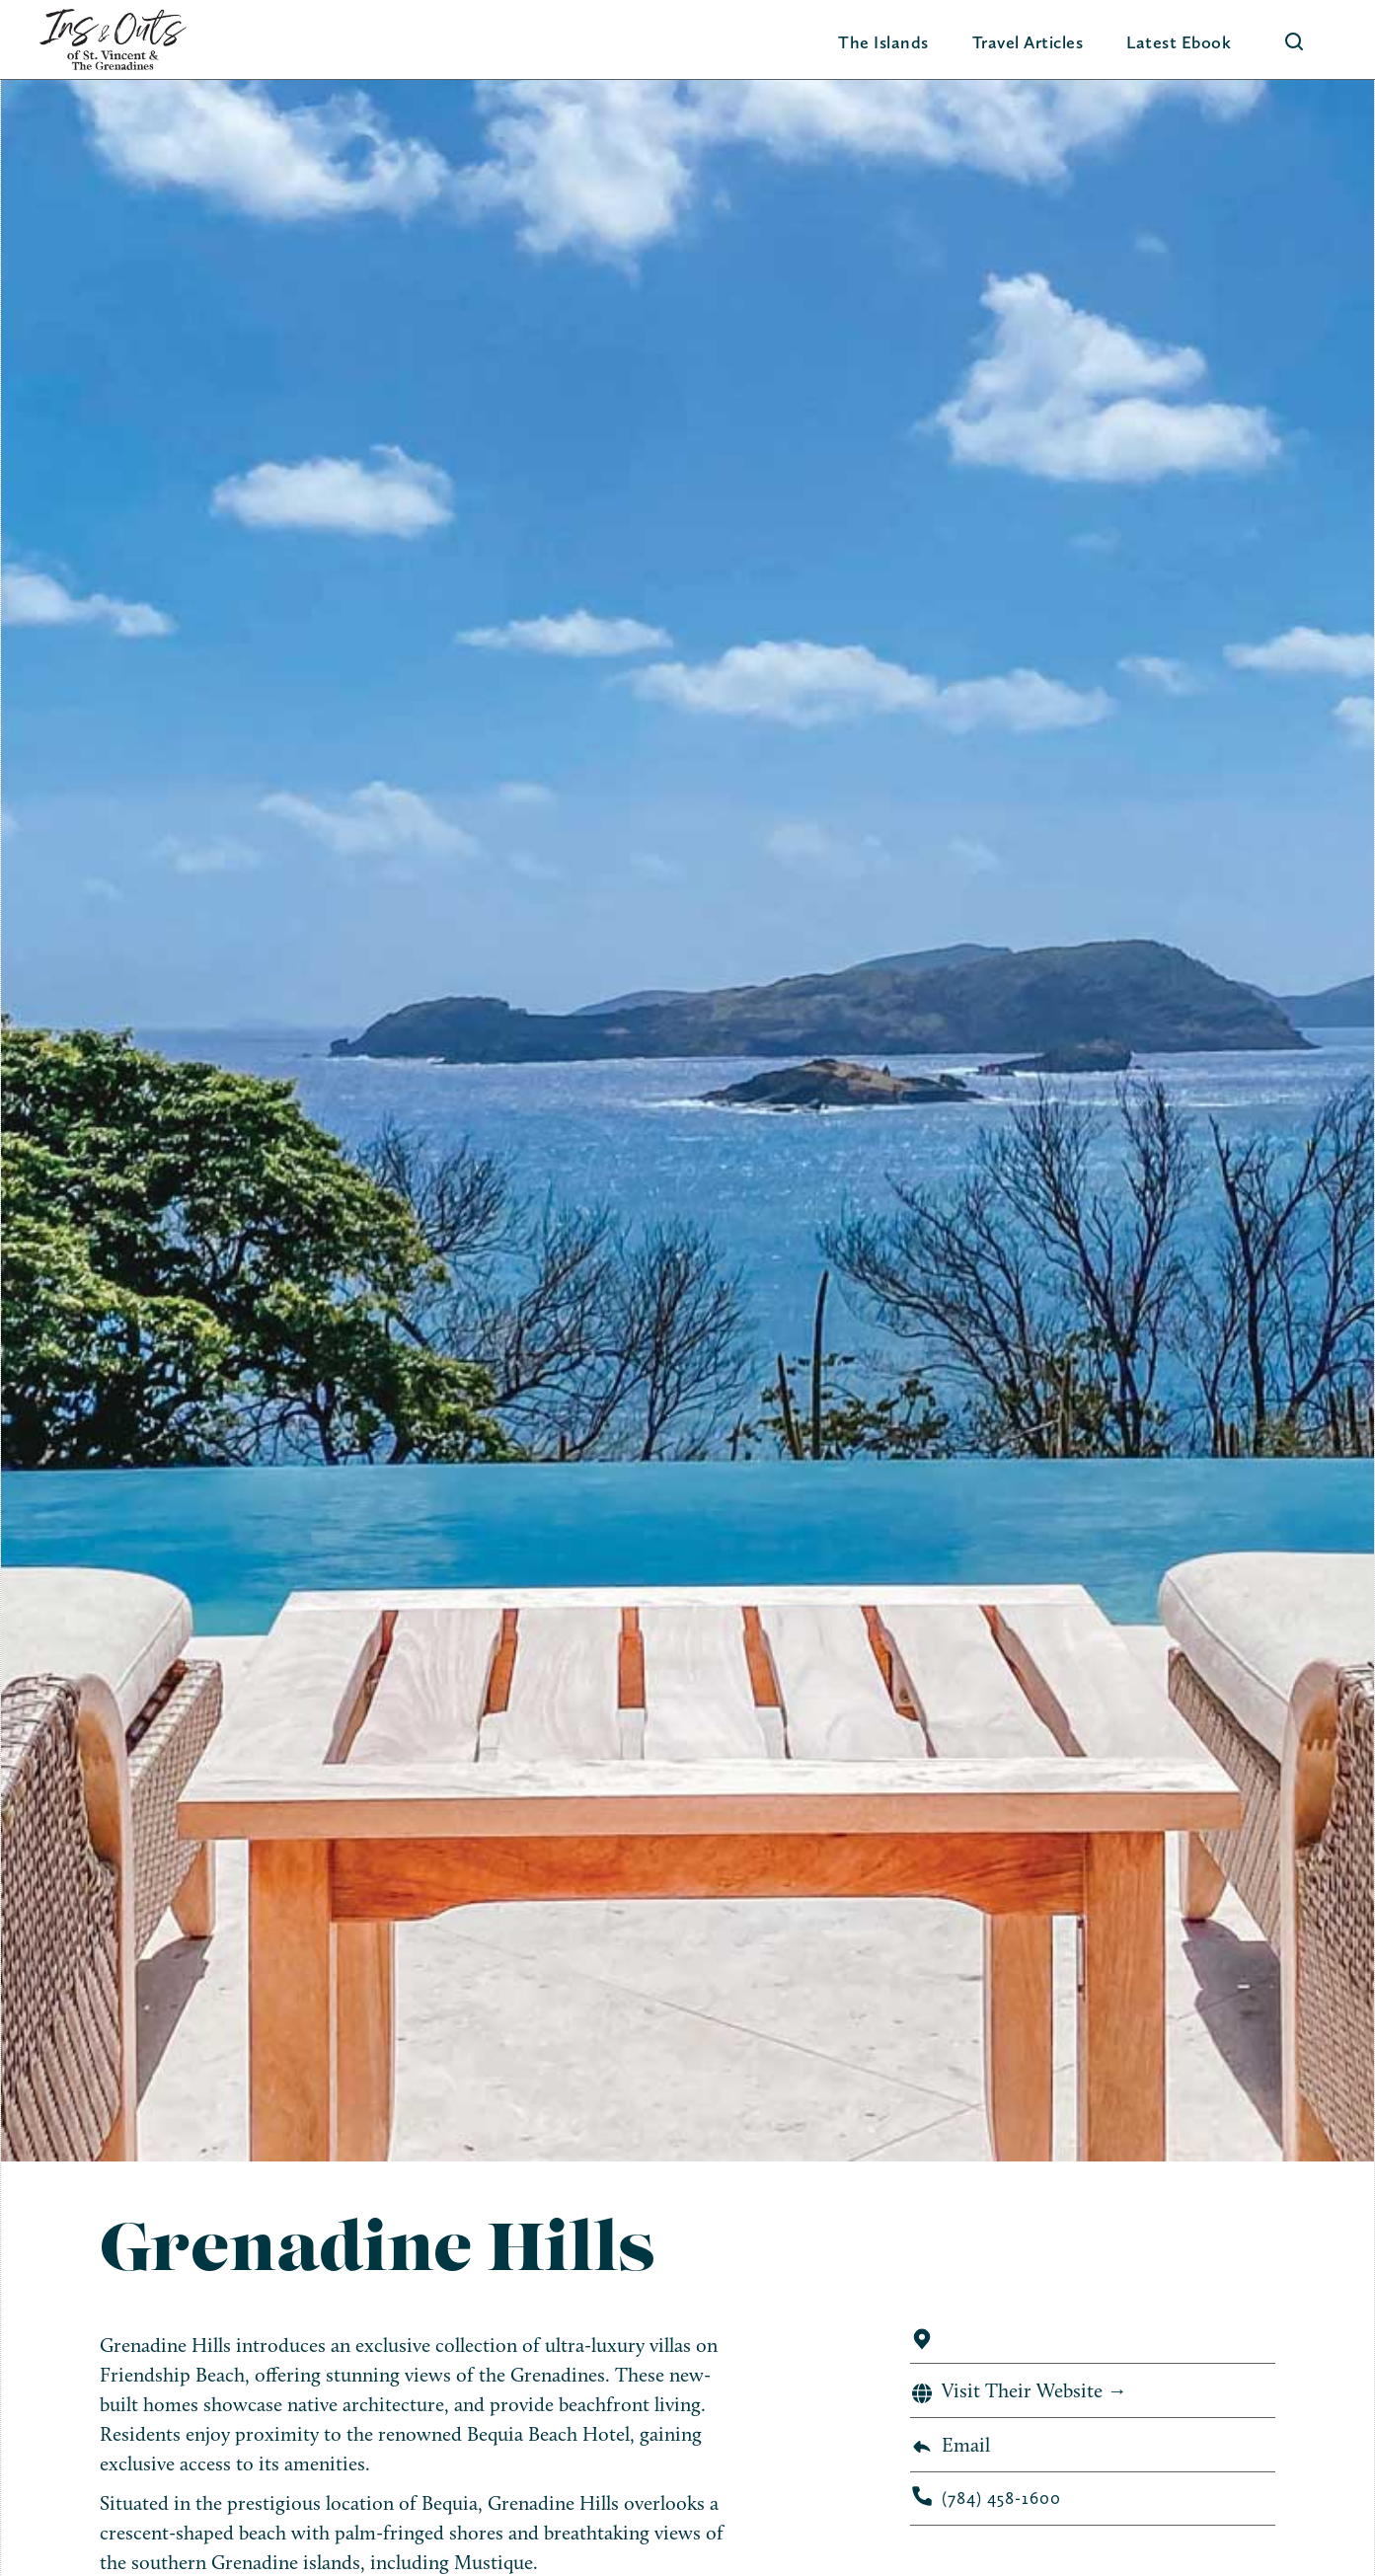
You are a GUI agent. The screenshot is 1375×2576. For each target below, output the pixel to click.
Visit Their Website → (1034, 2390)
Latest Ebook (1178, 42)
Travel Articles (1028, 42)
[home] (113, 39)
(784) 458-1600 (1001, 2497)
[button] (883, 42)
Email (966, 2445)
